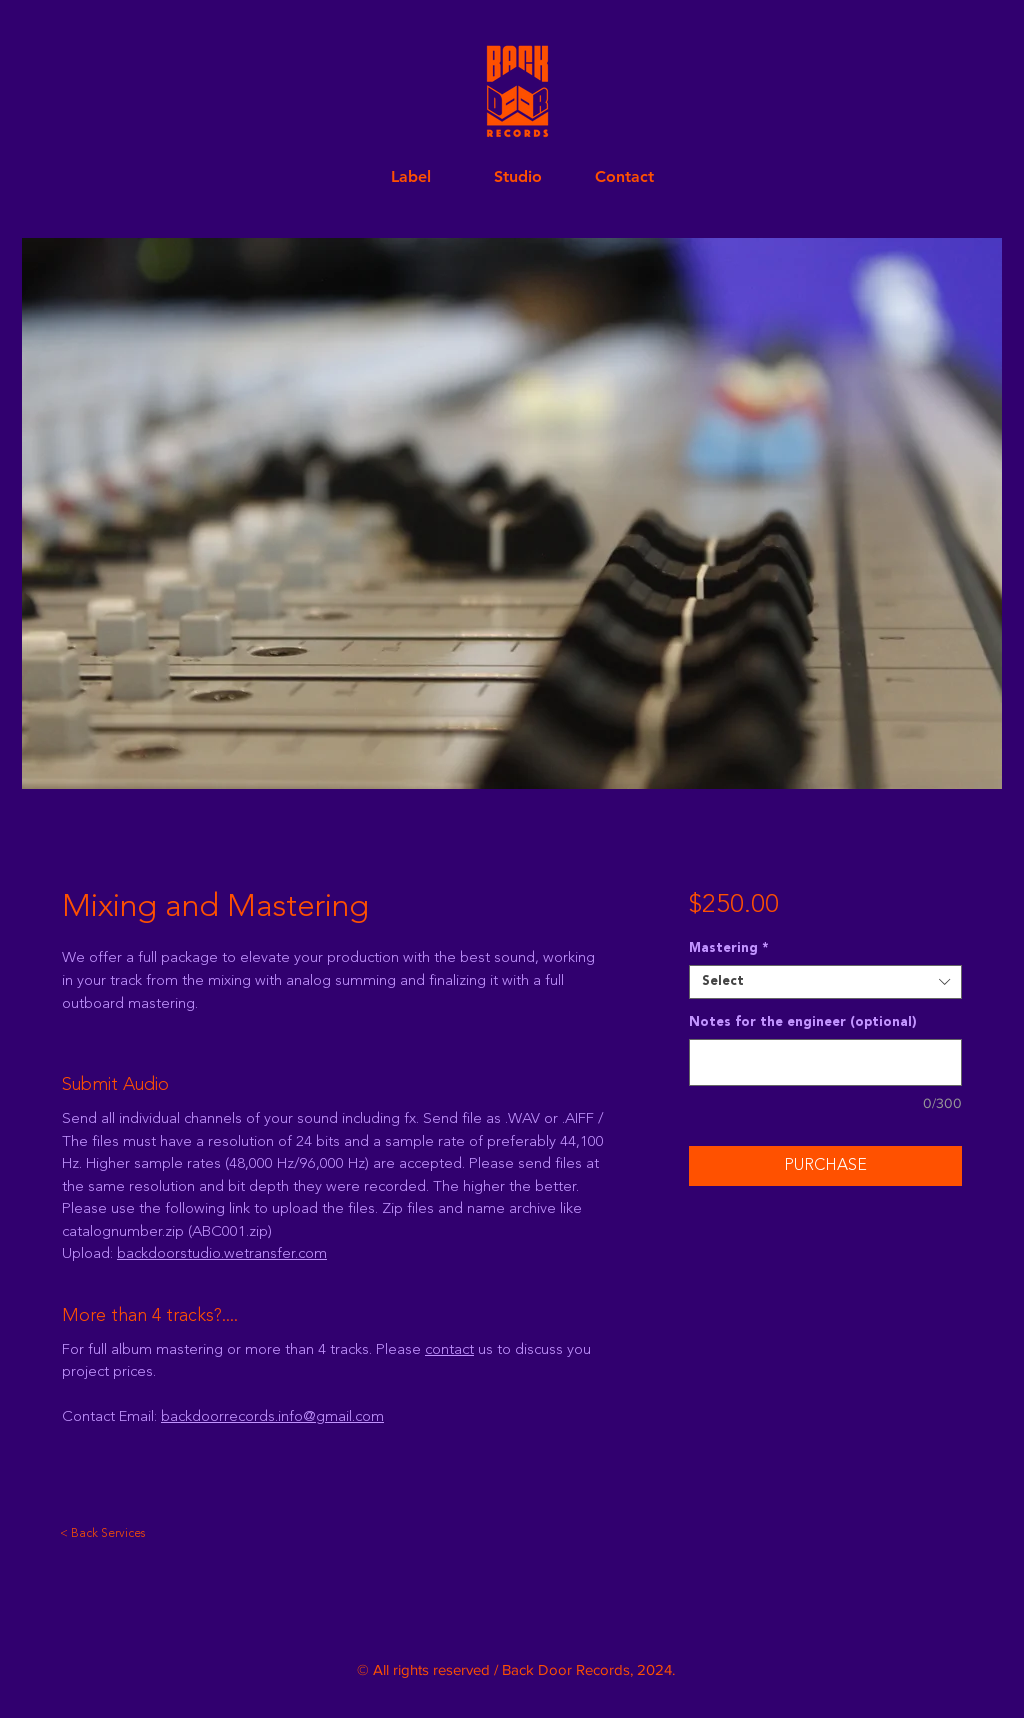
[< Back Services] (104, 1534)
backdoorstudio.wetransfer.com (222, 1254)
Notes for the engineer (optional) (803, 1022)
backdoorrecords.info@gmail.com (272, 1417)
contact (449, 1350)
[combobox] (825, 982)
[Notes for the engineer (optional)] (825, 1062)
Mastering (728, 948)
